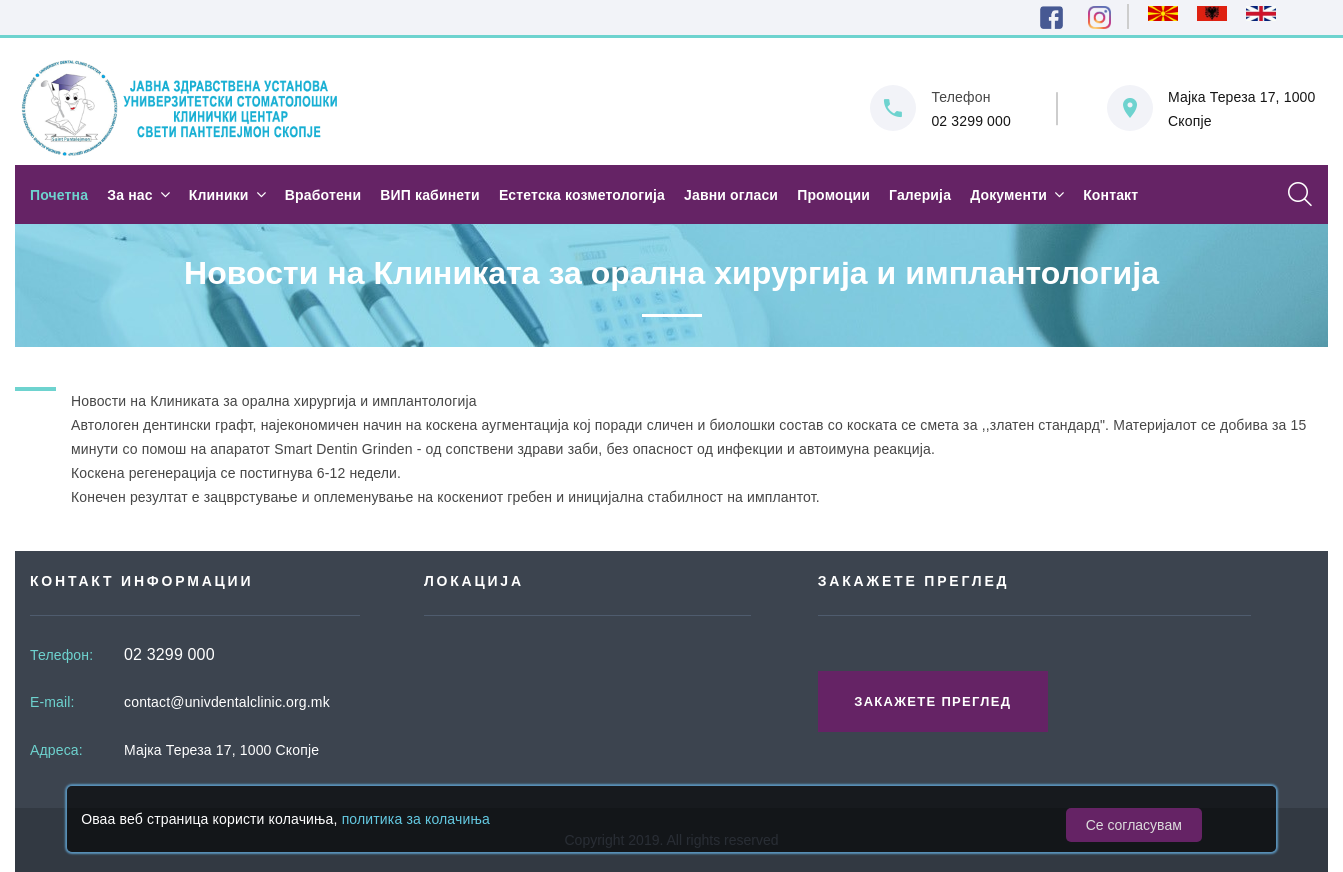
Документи (1008, 195)
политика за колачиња (416, 819)
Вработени (323, 195)
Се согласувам (1134, 825)
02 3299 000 (971, 121)
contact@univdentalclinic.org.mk (227, 702)
